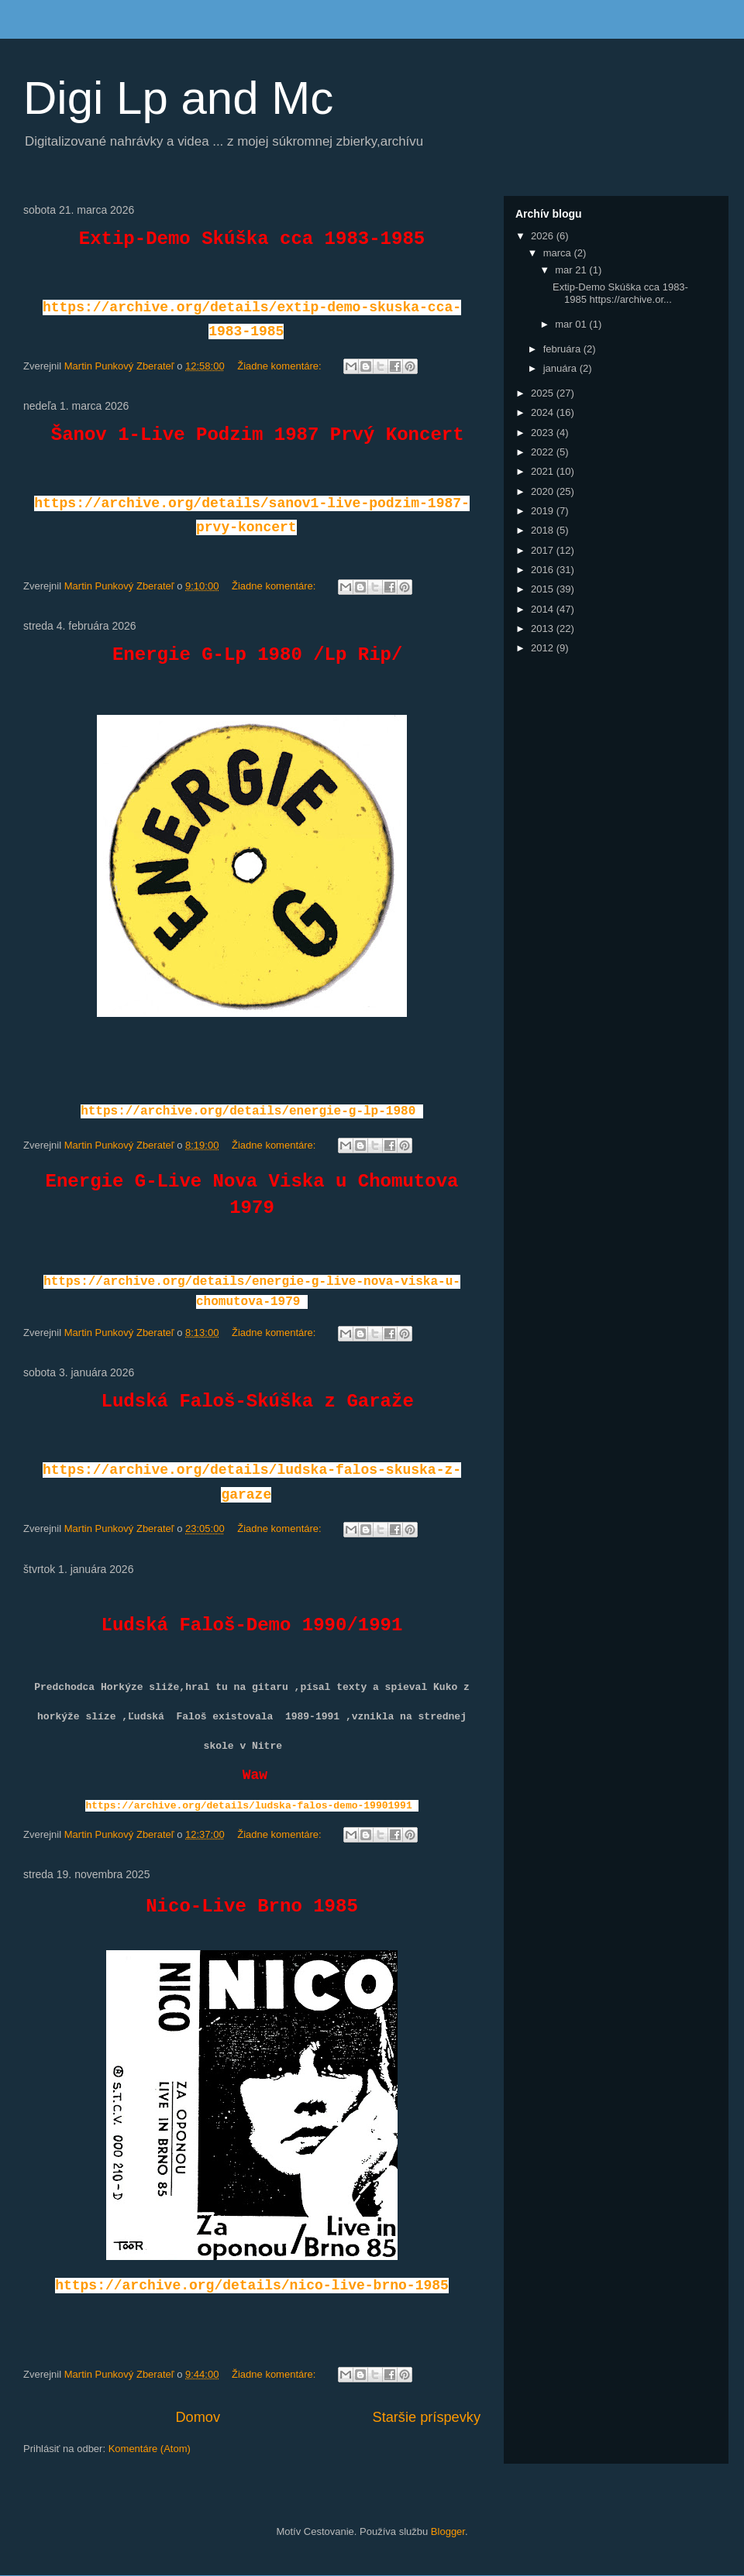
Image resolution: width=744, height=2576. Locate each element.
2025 (543, 393)
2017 (543, 550)
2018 (543, 530)
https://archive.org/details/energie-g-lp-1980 (248, 1111)
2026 (543, 236)
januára (561, 368)
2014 (543, 609)
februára (563, 349)
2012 (543, 648)
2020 (543, 491)
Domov (197, 2417)
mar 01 (572, 324)
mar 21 (572, 270)
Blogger (448, 2531)
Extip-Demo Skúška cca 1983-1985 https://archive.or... (620, 293)
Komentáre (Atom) (149, 2448)
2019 (543, 511)
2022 (543, 452)
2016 (543, 569)
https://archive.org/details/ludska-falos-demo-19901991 (248, 1806)
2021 (543, 471)
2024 (543, 412)
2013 (543, 628)
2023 (543, 432)
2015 (543, 589)
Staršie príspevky (427, 2417)
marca (558, 253)
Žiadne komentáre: (280, 366)
